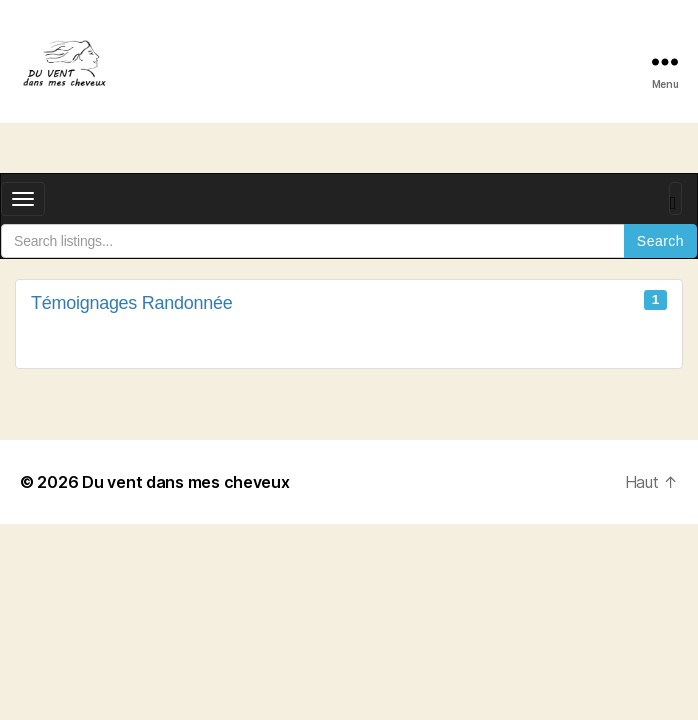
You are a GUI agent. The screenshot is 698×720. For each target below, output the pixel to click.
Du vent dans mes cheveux (186, 482)
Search (660, 241)
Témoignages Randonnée (349, 301)
